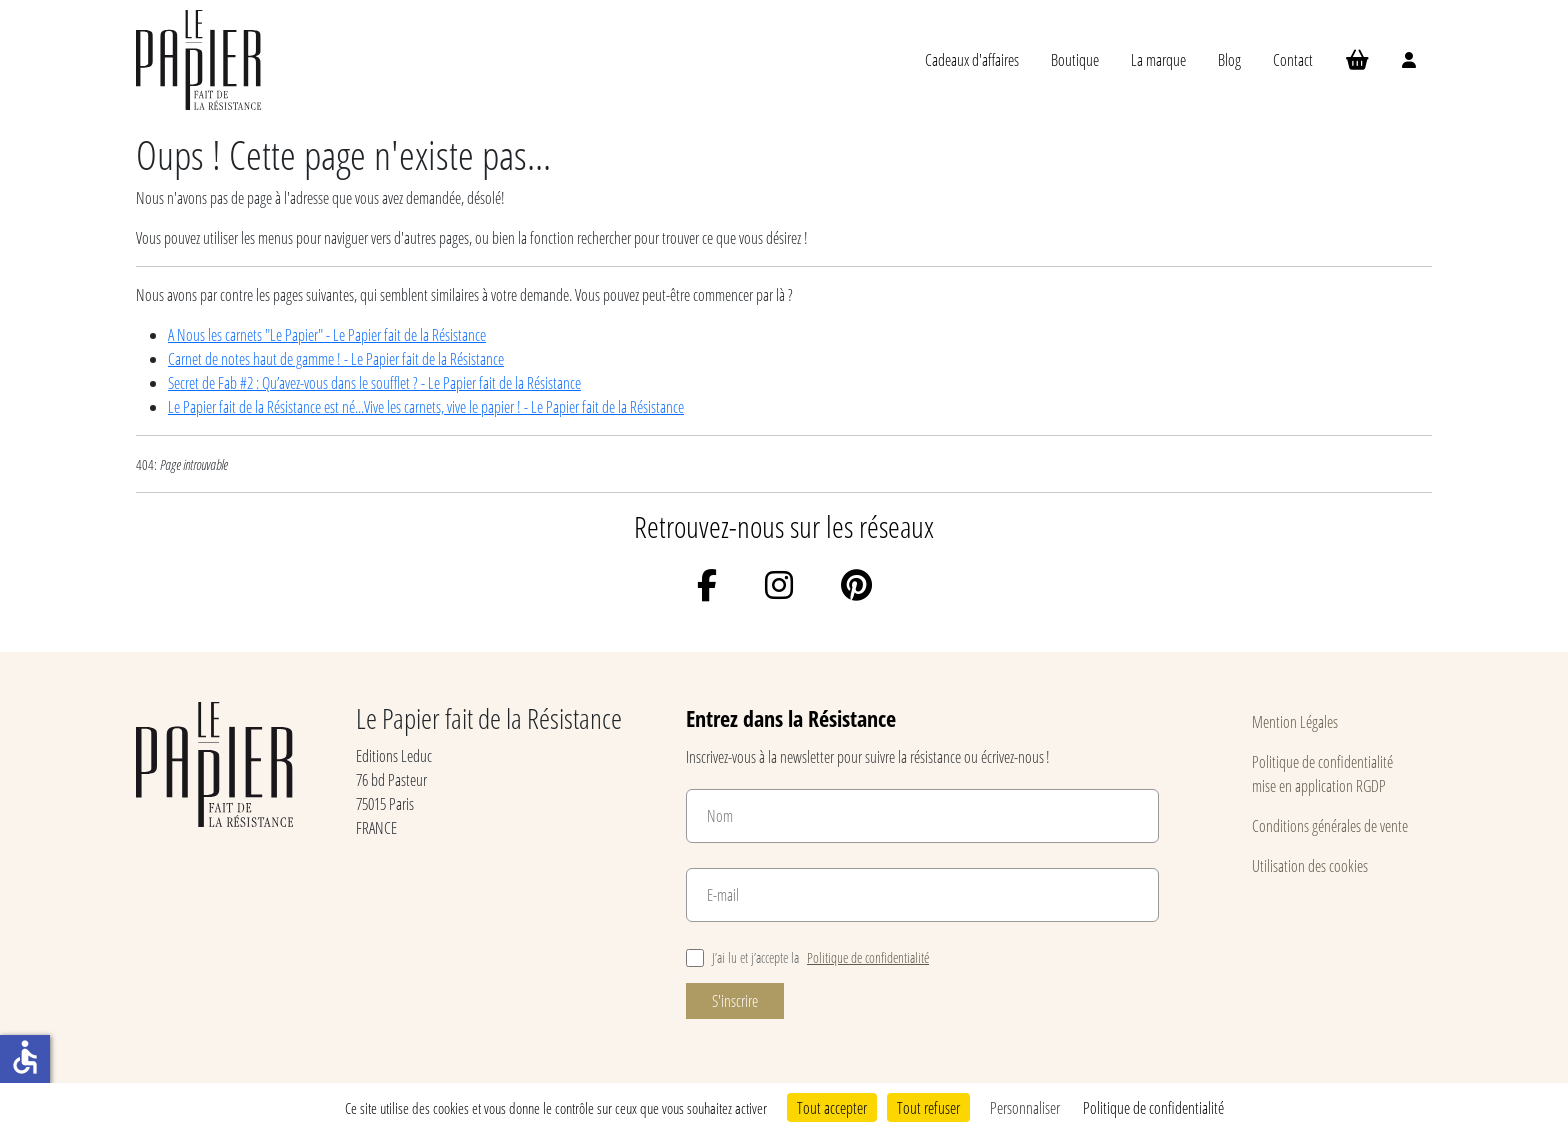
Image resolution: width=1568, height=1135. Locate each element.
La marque (1158, 59)
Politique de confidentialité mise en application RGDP (1322, 773)
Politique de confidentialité (868, 957)
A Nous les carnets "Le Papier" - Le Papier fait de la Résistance (327, 334)
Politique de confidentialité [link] (1153, 1107)
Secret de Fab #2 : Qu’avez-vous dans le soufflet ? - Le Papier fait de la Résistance (374, 382)
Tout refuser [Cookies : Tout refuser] (928, 1107)
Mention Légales (1295, 721)
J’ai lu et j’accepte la (807, 957)
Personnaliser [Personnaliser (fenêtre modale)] (1025, 1107)
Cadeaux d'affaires (972, 59)
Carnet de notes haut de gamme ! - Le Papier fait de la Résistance (336, 358)
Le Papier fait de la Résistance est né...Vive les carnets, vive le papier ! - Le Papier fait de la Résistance (426, 406)
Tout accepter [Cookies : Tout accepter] (832, 1107)
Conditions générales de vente (1330, 825)
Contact (1293, 59)
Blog (1229, 59)
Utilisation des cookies (1310, 865)
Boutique (1075, 59)
